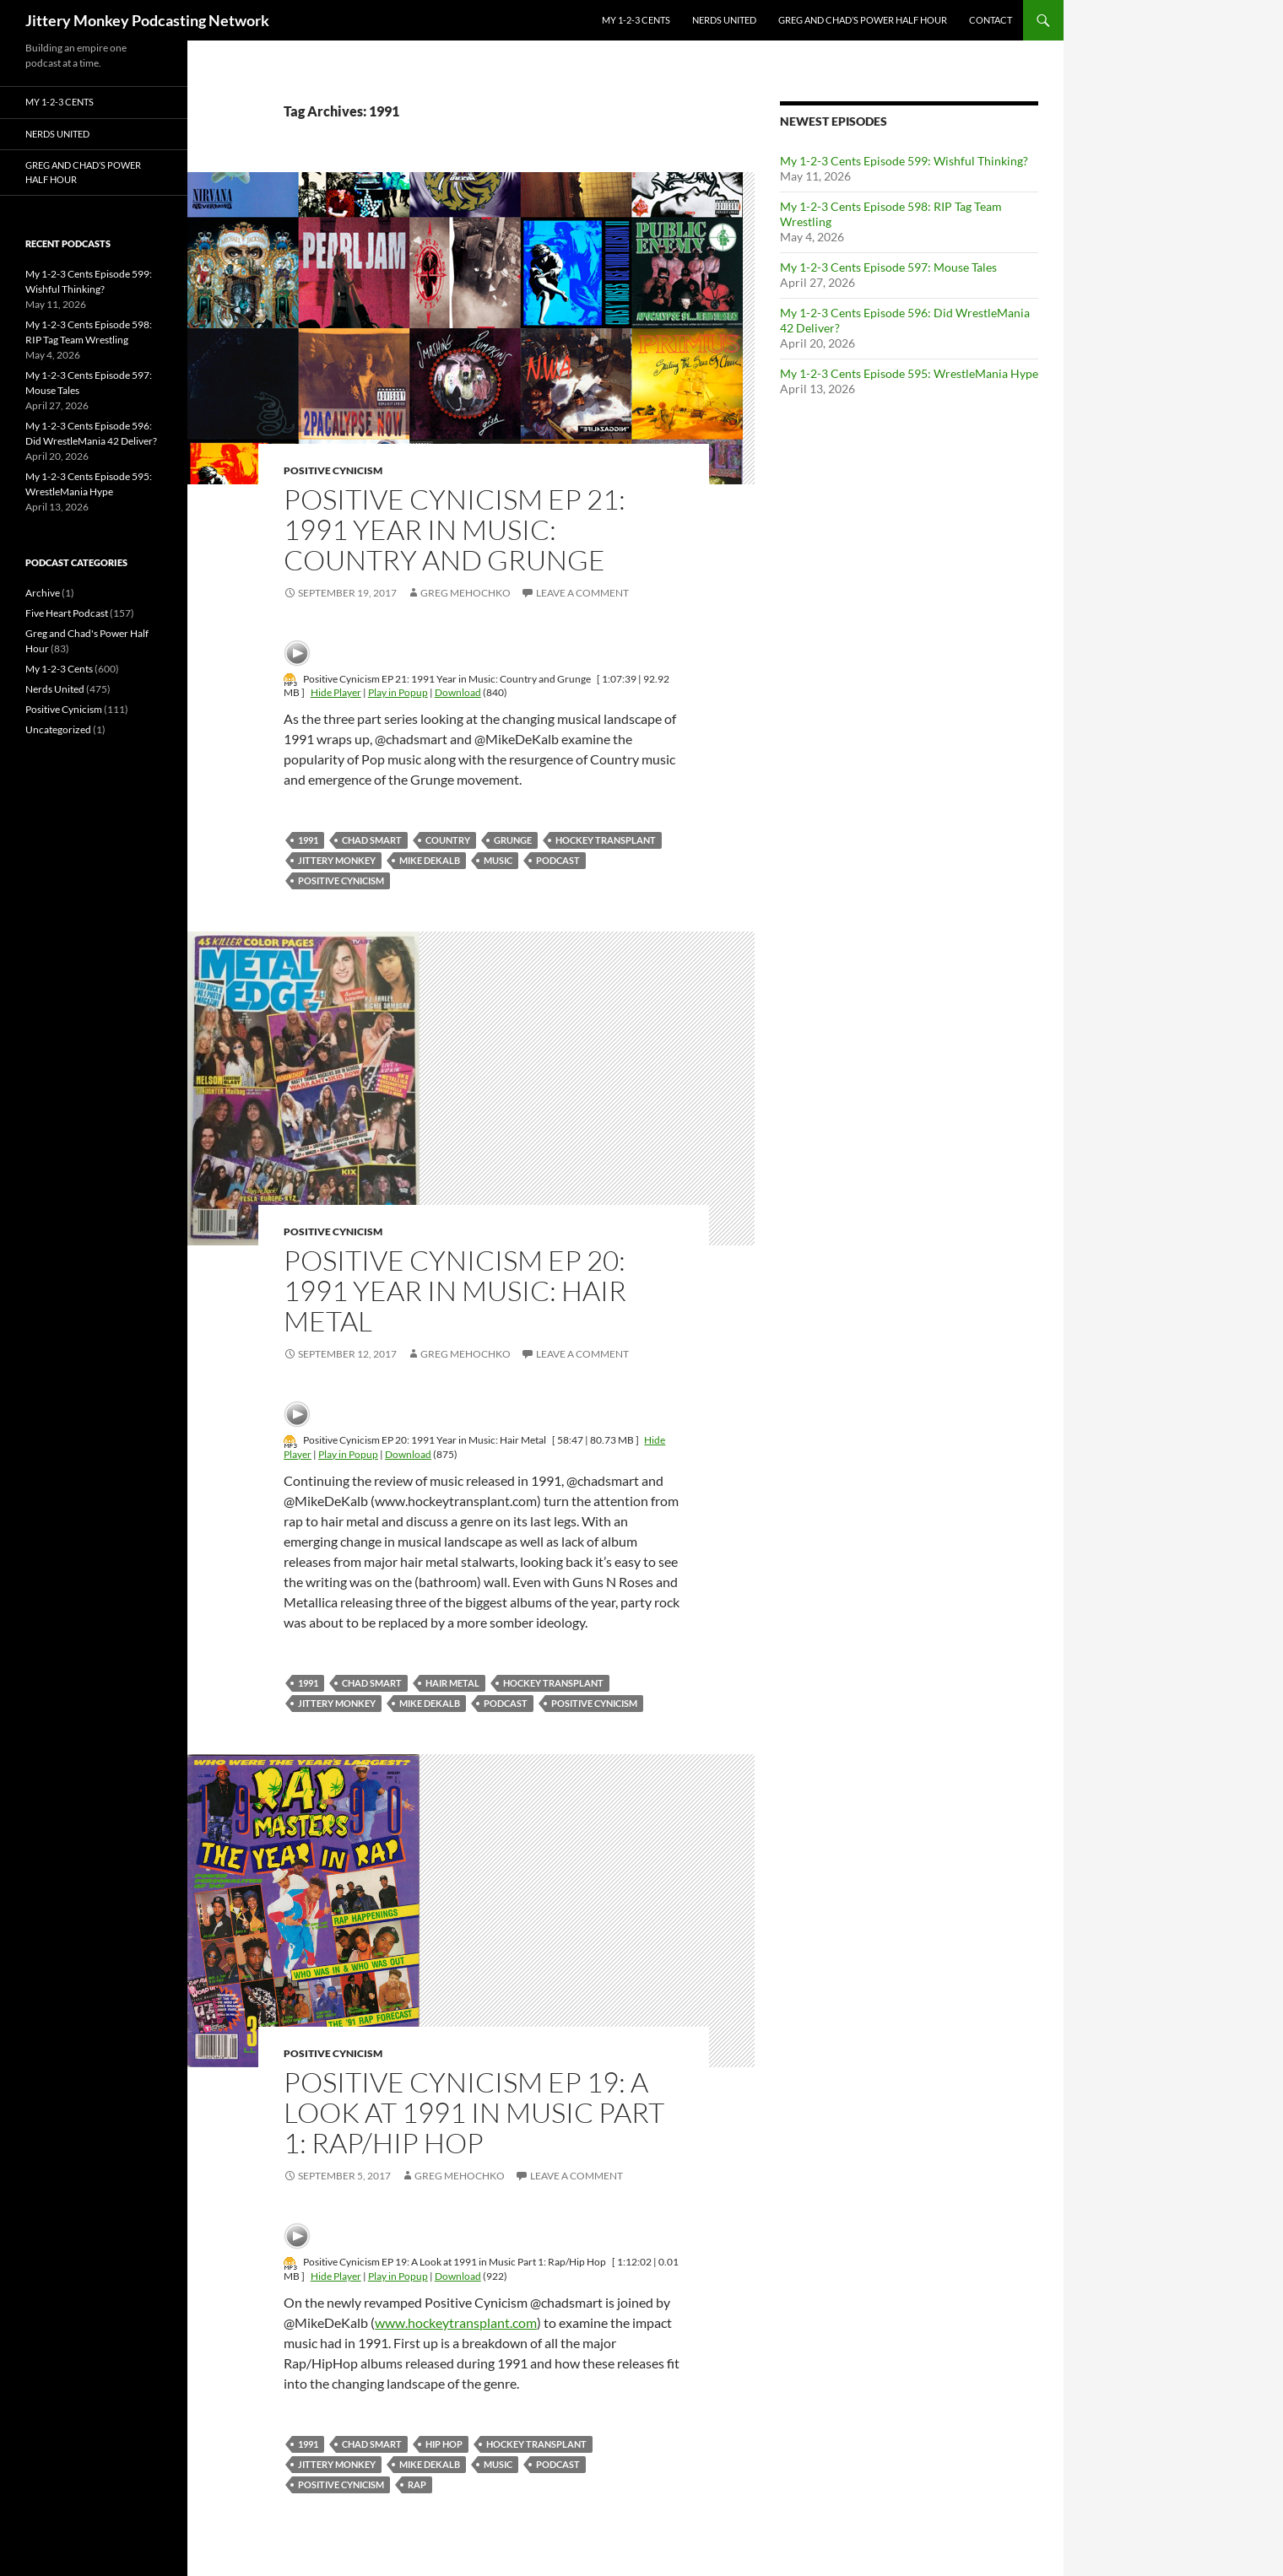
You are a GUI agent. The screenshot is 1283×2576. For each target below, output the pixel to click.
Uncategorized (58, 729)
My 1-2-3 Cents (636, 19)
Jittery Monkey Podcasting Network (147, 20)
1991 (308, 839)
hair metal (452, 1682)
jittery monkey (337, 860)
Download (458, 692)
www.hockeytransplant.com (456, 2322)
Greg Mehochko (465, 592)
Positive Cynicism (333, 470)
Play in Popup (398, 692)
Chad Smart (372, 839)
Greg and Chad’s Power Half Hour (862, 19)
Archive (42, 592)
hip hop (444, 2443)
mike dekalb (429, 860)
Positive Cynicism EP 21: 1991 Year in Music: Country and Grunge (454, 529)
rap (417, 2484)
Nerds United (724, 19)
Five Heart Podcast (66, 613)
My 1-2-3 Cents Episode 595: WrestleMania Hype (909, 373)
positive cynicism (341, 880)
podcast (558, 860)
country (447, 839)
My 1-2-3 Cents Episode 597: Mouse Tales (888, 267)
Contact (990, 19)
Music (498, 860)
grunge (513, 839)
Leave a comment (582, 592)
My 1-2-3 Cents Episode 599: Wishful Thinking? (904, 161)
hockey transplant (605, 839)
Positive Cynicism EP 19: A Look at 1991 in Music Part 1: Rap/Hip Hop (474, 2112)
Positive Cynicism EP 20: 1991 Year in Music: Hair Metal (455, 1290)
